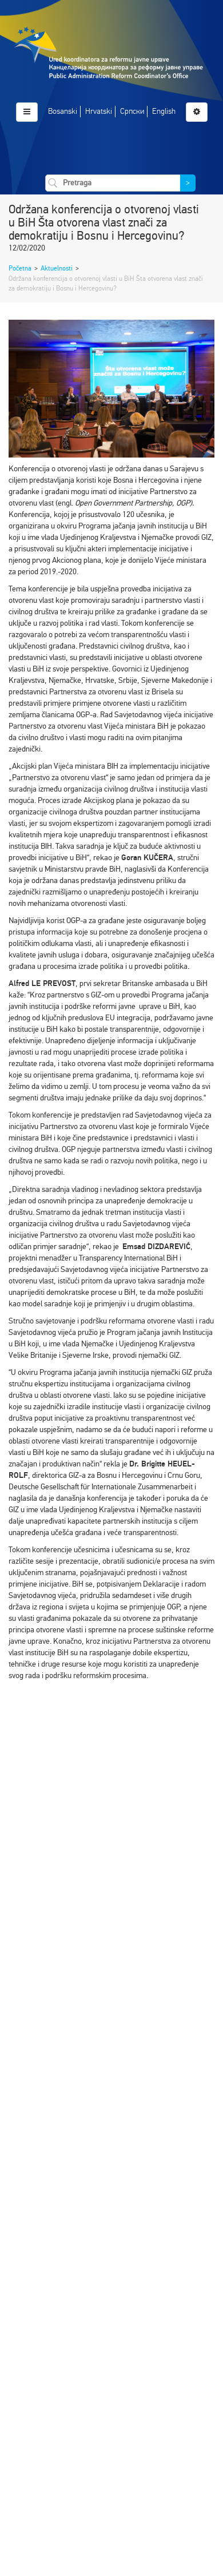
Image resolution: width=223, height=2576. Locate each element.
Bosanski (62, 111)
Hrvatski (98, 111)
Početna (20, 268)
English (164, 111)
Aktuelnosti (57, 268)
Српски (132, 111)
